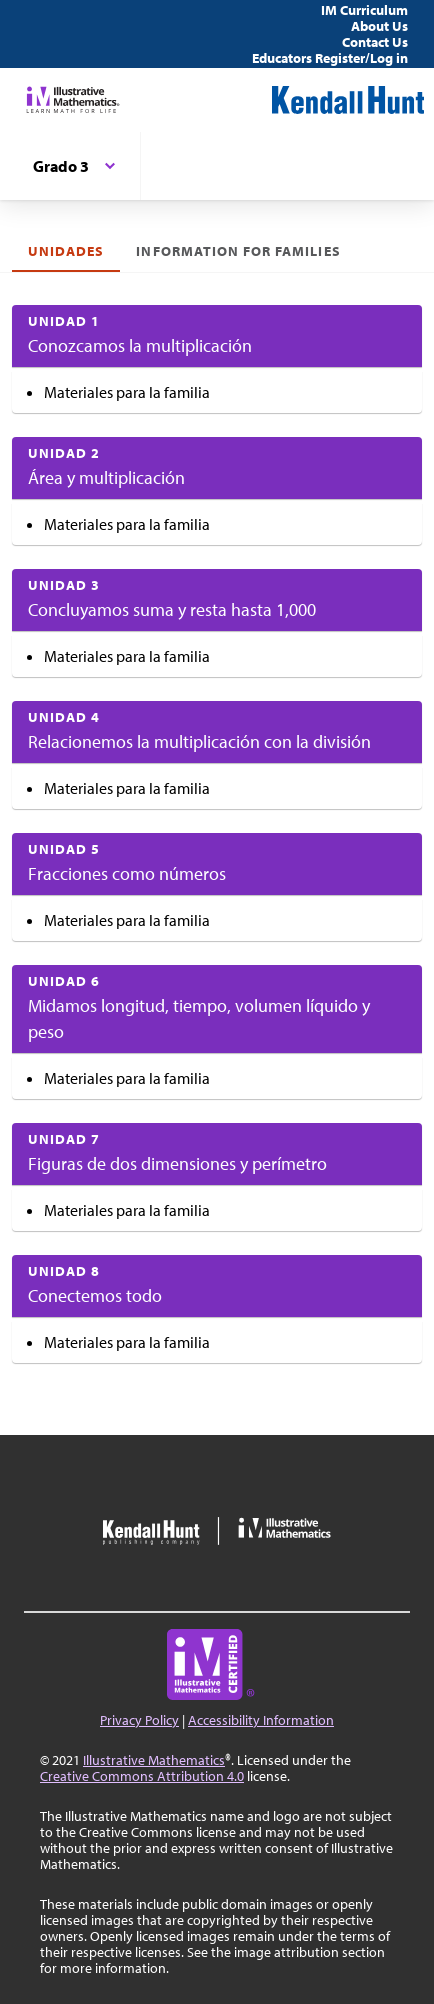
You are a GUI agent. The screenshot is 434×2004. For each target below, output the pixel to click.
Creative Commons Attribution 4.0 (142, 1776)
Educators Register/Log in (330, 58)
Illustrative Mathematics (154, 1760)
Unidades (66, 251)
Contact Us (375, 42)
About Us (379, 26)
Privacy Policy (139, 1720)
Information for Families (238, 251)
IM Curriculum (364, 10)
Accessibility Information (261, 1720)
